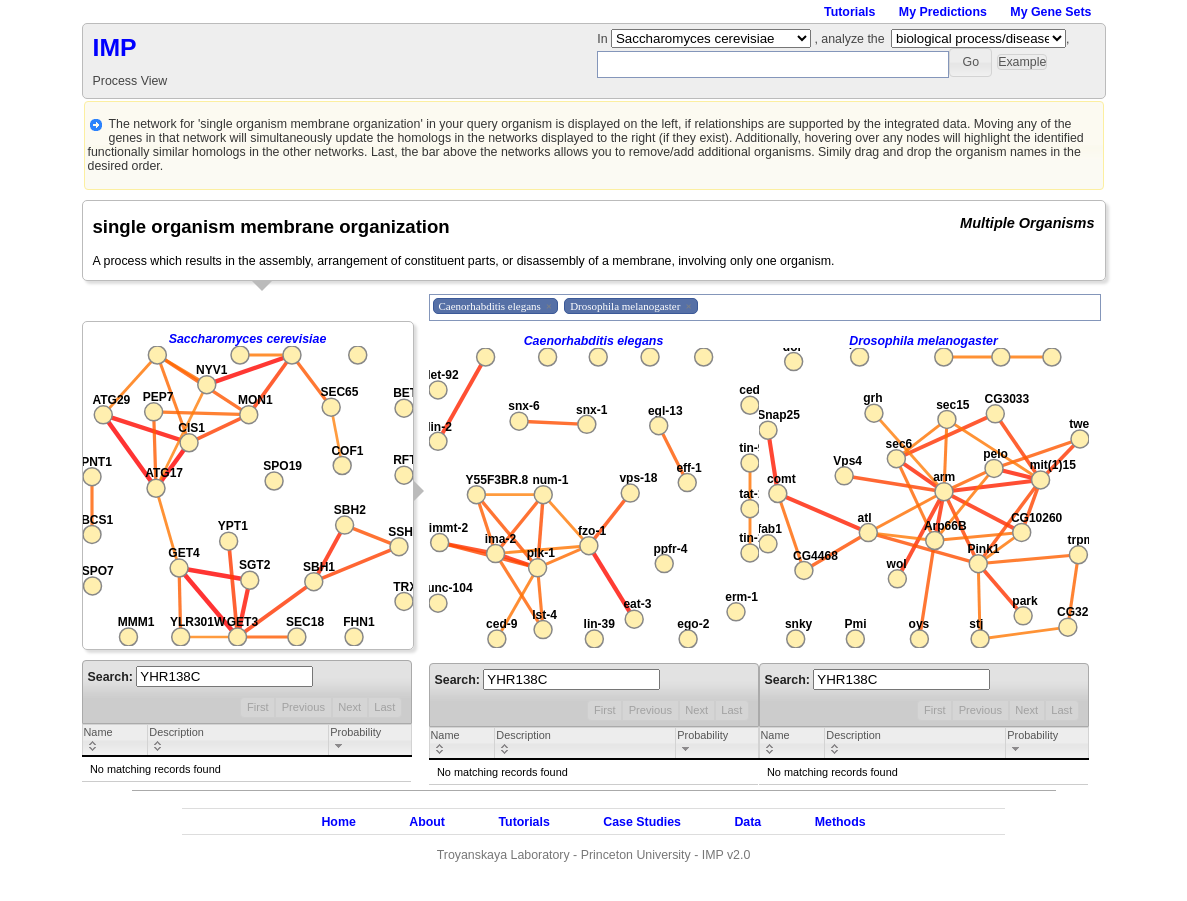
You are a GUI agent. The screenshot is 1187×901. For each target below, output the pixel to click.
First (258, 707)
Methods (840, 822)
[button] (970, 62)
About (427, 822)
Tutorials (849, 12)
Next (349, 707)
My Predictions (943, 12)
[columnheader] (115, 741)
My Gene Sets (1050, 12)
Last (384, 707)
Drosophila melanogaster (923, 341)
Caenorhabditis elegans (594, 341)
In (604, 39)
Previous (303, 707)
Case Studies (642, 822)
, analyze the (849, 39)
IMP (115, 47)
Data (747, 822)
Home (338, 822)
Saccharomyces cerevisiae (248, 339)
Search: (201, 677)
